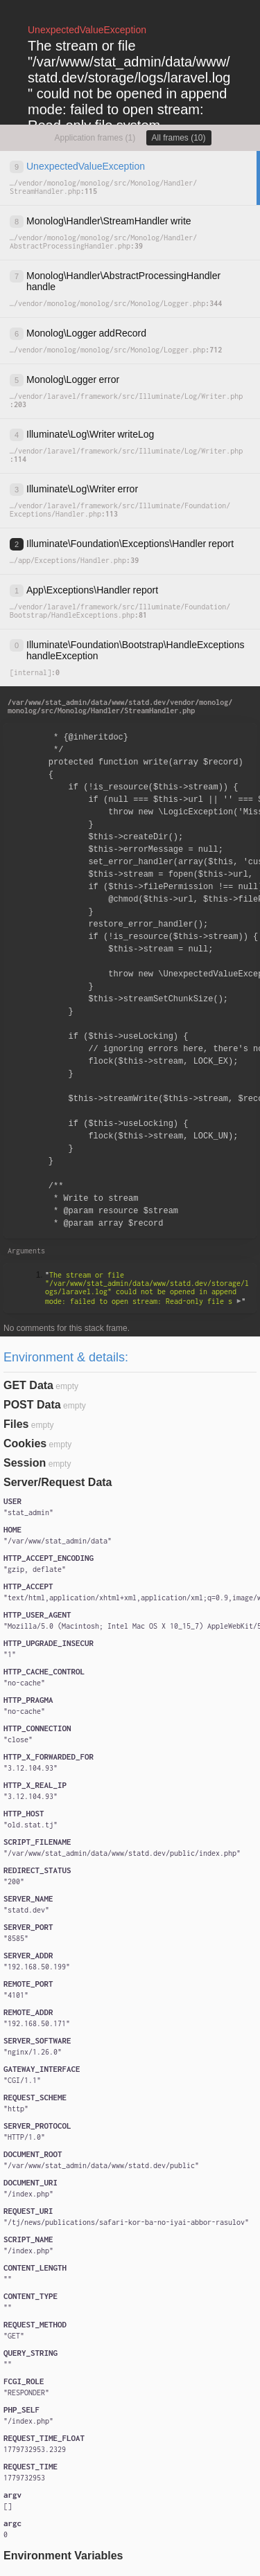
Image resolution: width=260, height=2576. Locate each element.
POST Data (32, 1405)
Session (24, 1463)
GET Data (28, 1385)
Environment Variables (63, 2555)
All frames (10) (179, 138)
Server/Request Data (57, 1482)
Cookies (24, 1443)
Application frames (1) (94, 138)
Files (15, 1424)
